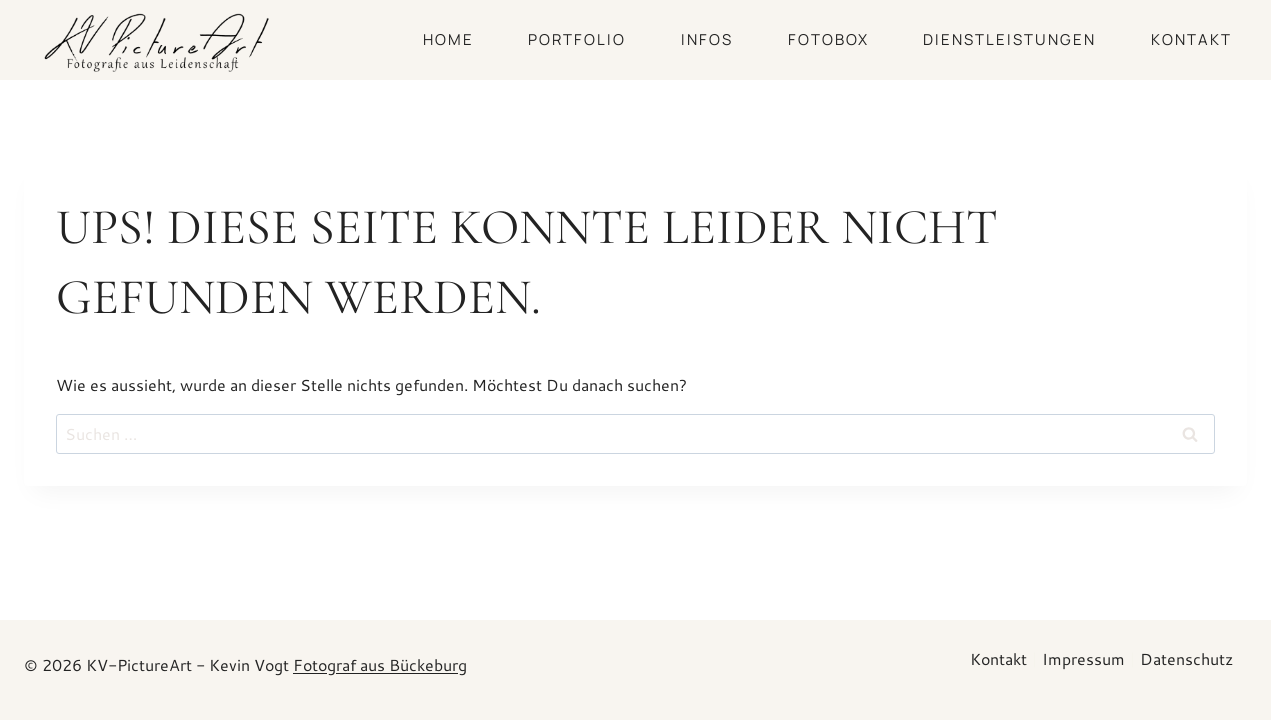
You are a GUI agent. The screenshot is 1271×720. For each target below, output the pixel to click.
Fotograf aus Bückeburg (380, 664)
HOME (448, 39)
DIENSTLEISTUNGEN (1009, 39)
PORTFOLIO (577, 39)
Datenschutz (1186, 658)
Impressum (1083, 658)
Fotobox (828, 39)
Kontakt (1191, 39)
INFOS (707, 39)
